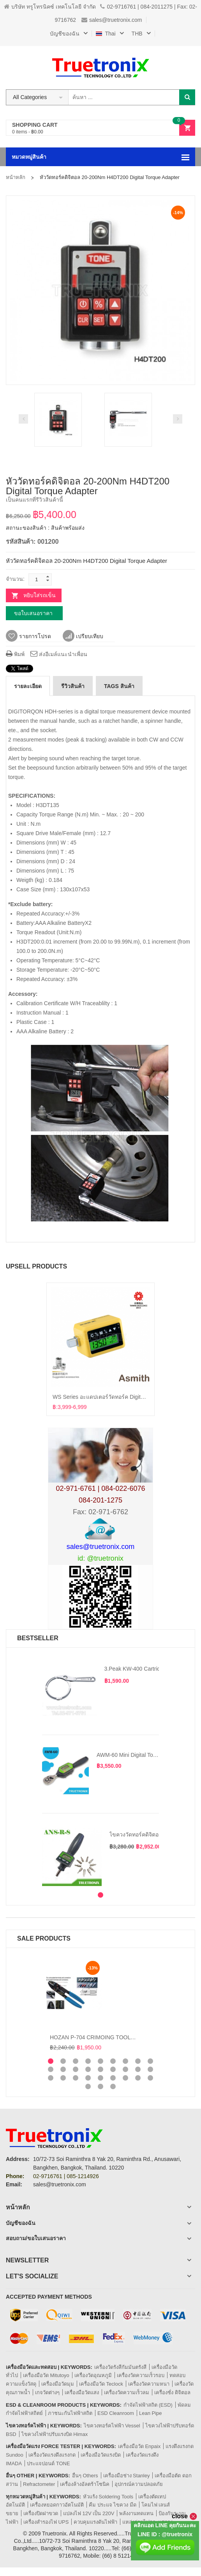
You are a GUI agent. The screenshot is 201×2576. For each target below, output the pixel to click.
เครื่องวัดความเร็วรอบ (140, 2375)
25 (125, 2078)
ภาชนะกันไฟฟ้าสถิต (70, 2413)
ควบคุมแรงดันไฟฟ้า (95, 2522)
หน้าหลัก (15, 177)
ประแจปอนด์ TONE (48, 2463)
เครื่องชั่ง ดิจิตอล (172, 2392)
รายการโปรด (28, 636)
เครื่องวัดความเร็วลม (126, 2392)
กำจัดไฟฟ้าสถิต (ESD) (148, 2405)
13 (88, 2069)
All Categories (30, 97)
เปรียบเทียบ (83, 636)
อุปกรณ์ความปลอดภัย (139, 2484)
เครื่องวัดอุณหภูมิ (93, 2375)
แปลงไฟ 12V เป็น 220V (88, 2513)
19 (50, 2078)
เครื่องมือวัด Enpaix (139, 2446)
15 (113, 2069)
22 (88, 2078)
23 (100, 2078)
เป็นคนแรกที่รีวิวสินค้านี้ (34, 500)
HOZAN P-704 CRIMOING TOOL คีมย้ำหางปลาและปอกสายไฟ (125, 2037)
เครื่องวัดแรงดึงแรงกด (52, 2455)
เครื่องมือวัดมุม (57, 2384)
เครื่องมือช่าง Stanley (126, 2475)
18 (150, 2069)
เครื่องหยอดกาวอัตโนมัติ (57, 2505)
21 (75, 2078)
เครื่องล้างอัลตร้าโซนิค (84, 2484)
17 (138, 2069)
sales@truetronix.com (111, 20)
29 (100, 2086)
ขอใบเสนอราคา (33, 613)
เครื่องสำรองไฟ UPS (46, 2522)
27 (150, 2078)
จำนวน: (15, 579)
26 (138, 2078)
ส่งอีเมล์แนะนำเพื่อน (58, 654)
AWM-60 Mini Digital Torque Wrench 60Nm (148, 1755)
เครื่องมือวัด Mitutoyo (46, 2375)
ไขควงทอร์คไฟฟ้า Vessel (112, 2426)
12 (75, 2069)
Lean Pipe (150, 2413)
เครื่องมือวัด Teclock (101, 2384)
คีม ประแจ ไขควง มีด (112, 2505)
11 (63, 2069)
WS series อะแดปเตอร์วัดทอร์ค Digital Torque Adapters (119, 1397)
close (184, 2516)
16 (125, 2069)
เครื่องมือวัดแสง (82, 2392)
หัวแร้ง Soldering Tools (108, 2497)
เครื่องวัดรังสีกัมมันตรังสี (120, 2367)
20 (63, 2078)
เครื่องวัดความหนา (148, 2384)
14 (100, 2069)
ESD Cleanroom (115, 2413)
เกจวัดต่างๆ (47, 2392)
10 (50, 2069)
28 (88, 2086)
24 (113, 2078)
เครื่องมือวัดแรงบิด (101, 2455)
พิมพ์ (15, 654)
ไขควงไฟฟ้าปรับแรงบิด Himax (54, 2434)
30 (113, 2086)
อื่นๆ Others (85, 2475)
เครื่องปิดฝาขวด (40, 2513)
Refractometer (39, 2484)
